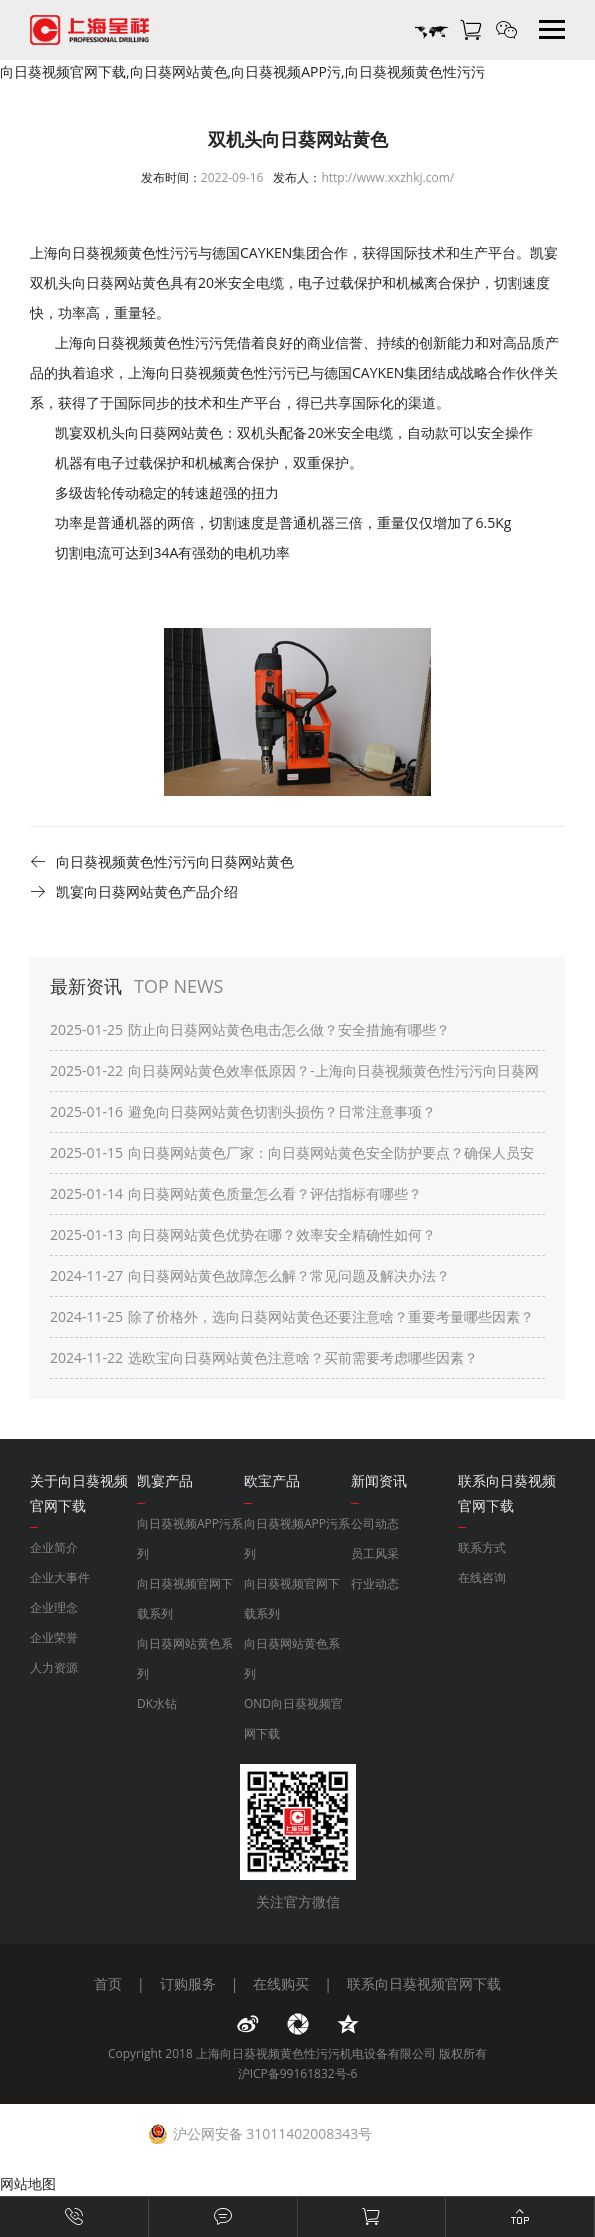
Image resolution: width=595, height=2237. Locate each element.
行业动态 (375, 1583)
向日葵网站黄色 (174, 432)
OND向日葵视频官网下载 (293, 1718)
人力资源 (54, 1667)
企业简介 (54, 1547)
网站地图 (28, 2183)
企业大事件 (60, 1577)
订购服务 (188, 1983)
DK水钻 (157, 1703)
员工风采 (375, 1553)
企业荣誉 (54, 1637)
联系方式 (482, 1547)
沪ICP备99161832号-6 (298, 2073)
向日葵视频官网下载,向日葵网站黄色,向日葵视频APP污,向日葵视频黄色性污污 (242, 71)
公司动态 (375, 1523)
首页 (108, 1983)
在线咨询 (482, 1577)
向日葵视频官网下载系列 (185, 1598)
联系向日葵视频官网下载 (424, 1983)
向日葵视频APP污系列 (190, 1538)
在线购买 (281, 1983)
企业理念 (54, 1607)
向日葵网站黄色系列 (185, 1658)
